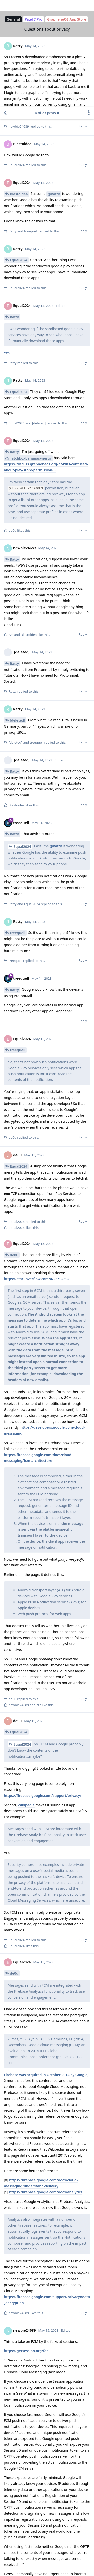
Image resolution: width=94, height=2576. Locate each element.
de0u (14, 1147)
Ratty (14, 210)
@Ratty (54, 86)
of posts (47, 5)
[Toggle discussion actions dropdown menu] (89, 5)
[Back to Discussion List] (5, 5)
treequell (17, 825)
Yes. (7, 245)
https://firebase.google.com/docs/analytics (45, 2085)
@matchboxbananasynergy (28, 351)
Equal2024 (18, 153)
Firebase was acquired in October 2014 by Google (45, 1967)
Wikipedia (26, 1698)
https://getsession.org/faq (26, 2243)
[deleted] (17, 613)
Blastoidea (19, 86)
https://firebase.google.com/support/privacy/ (42, 1688)
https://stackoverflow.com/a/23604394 (36, 1171)
